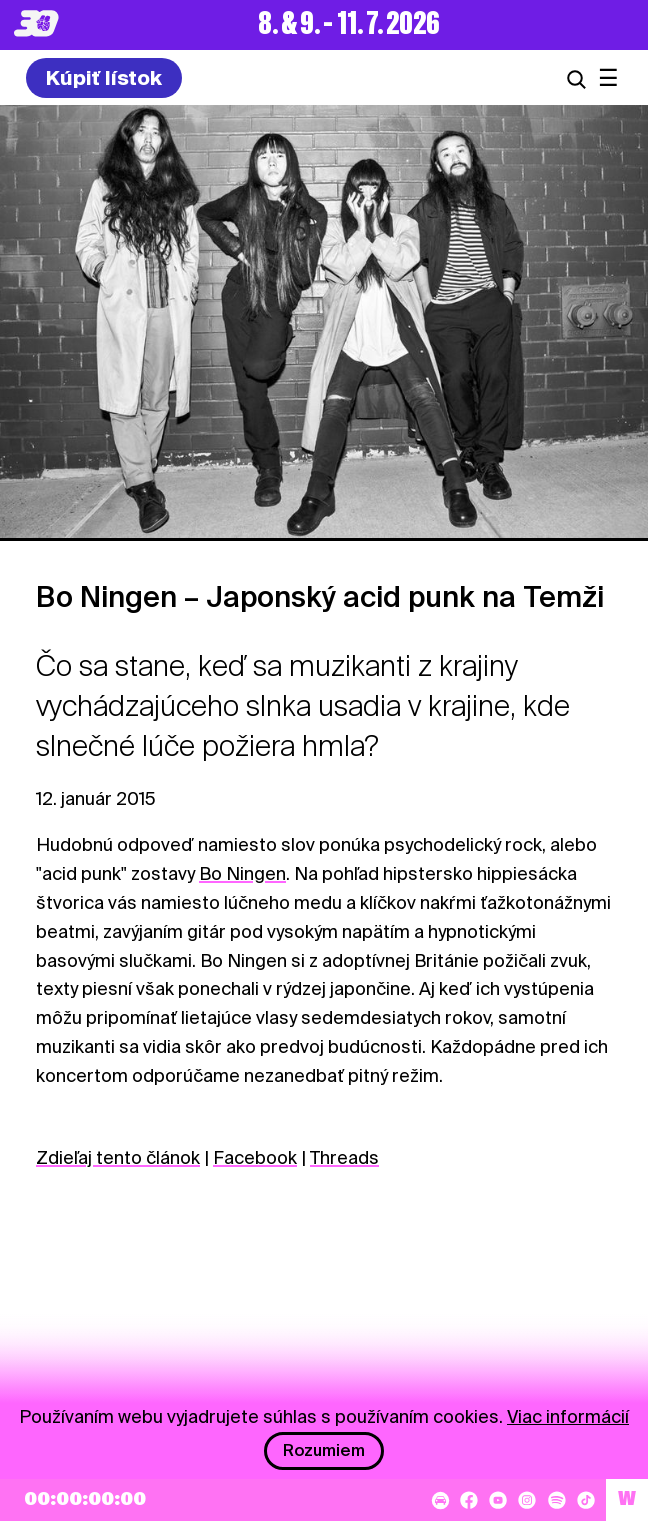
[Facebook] (469, 1500)
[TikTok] (586, 1500)
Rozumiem (324, 1450)
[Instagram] (527, 1500)
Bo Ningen (242, 873)
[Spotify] (557, 1500)
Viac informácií (568, 1416)
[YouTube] (498, 1500)
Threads (344, 1157)
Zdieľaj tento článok (118, 1157)
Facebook (255, 1157)
